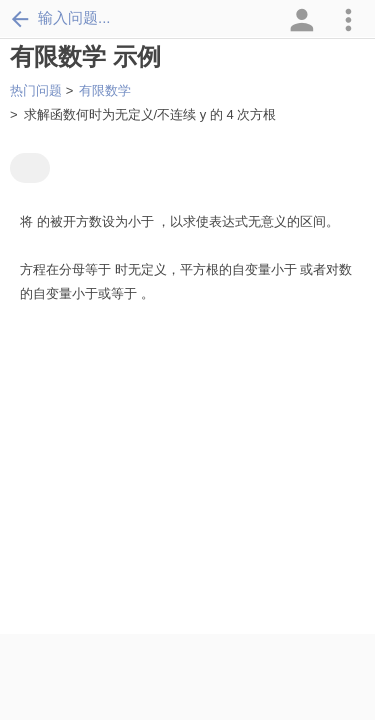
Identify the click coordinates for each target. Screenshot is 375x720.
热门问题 (36, 90)
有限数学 (105, 90)
